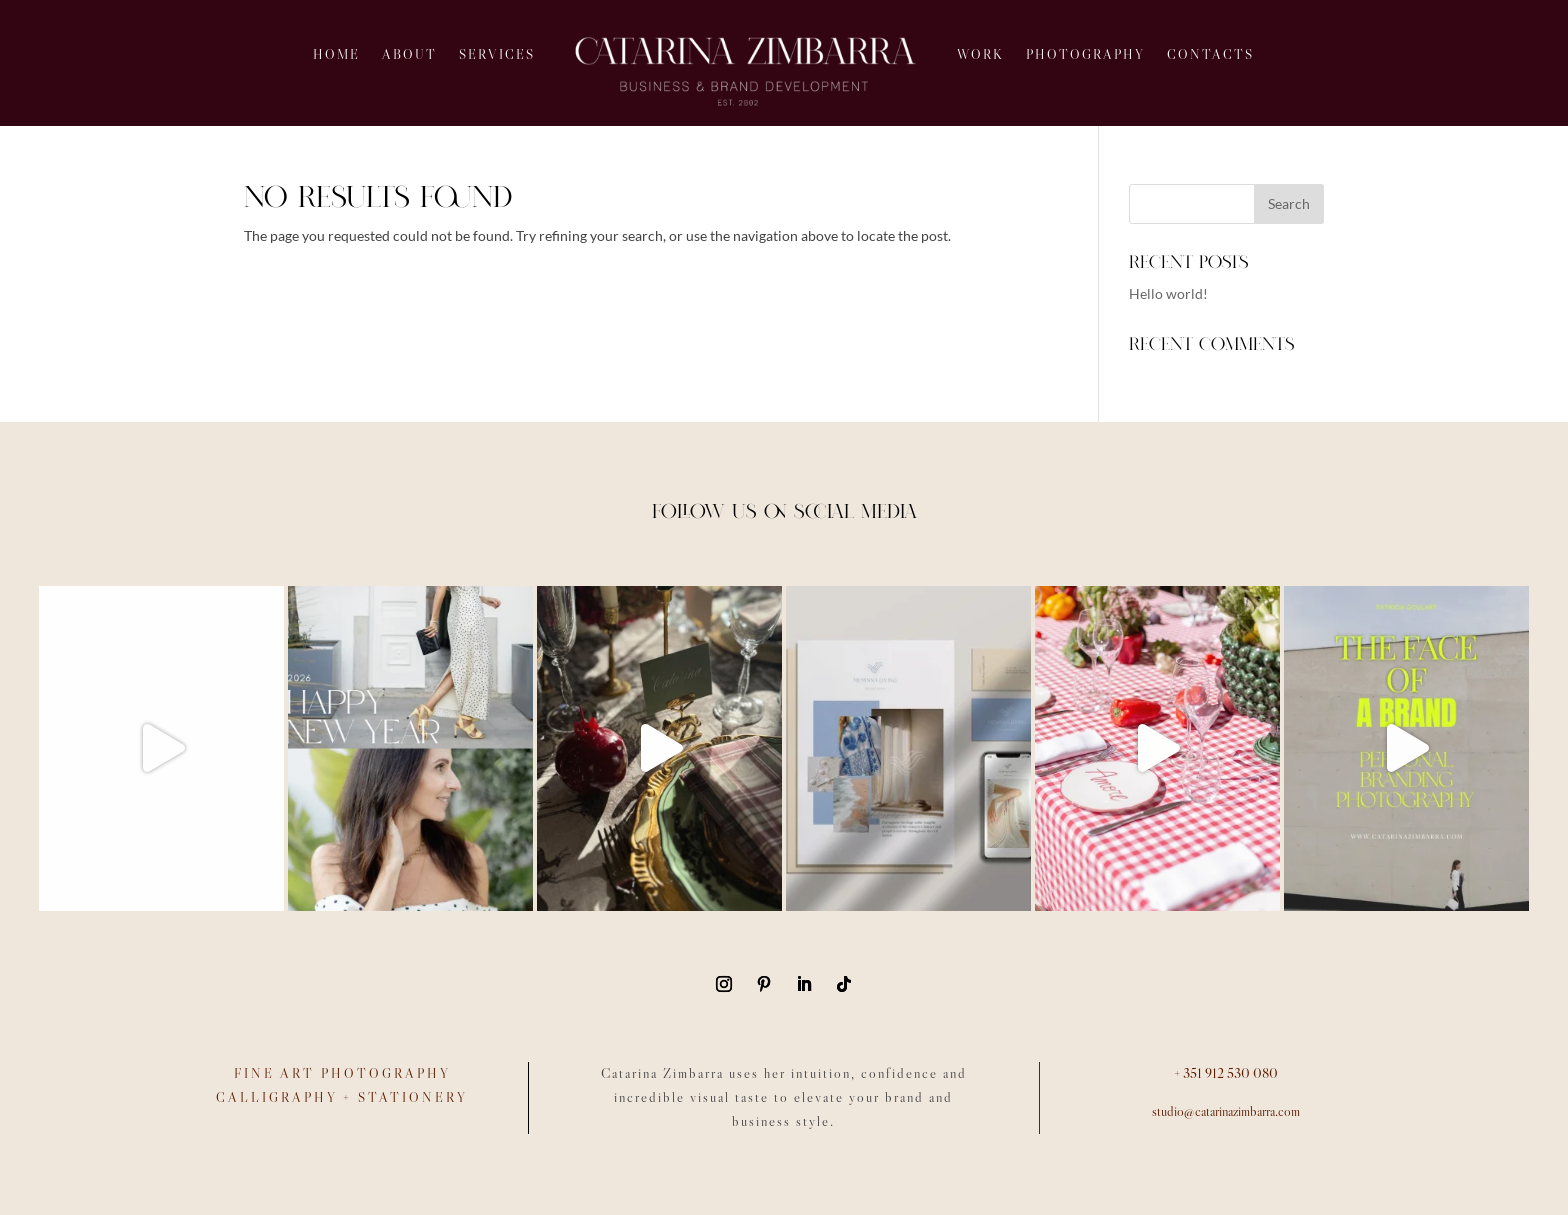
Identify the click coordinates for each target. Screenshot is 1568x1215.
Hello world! (1168, 293)
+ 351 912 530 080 (1226, 1073)
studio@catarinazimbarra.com (1226, 1111)
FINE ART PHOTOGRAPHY (342, 1073)
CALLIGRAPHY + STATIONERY (342, 1097)
